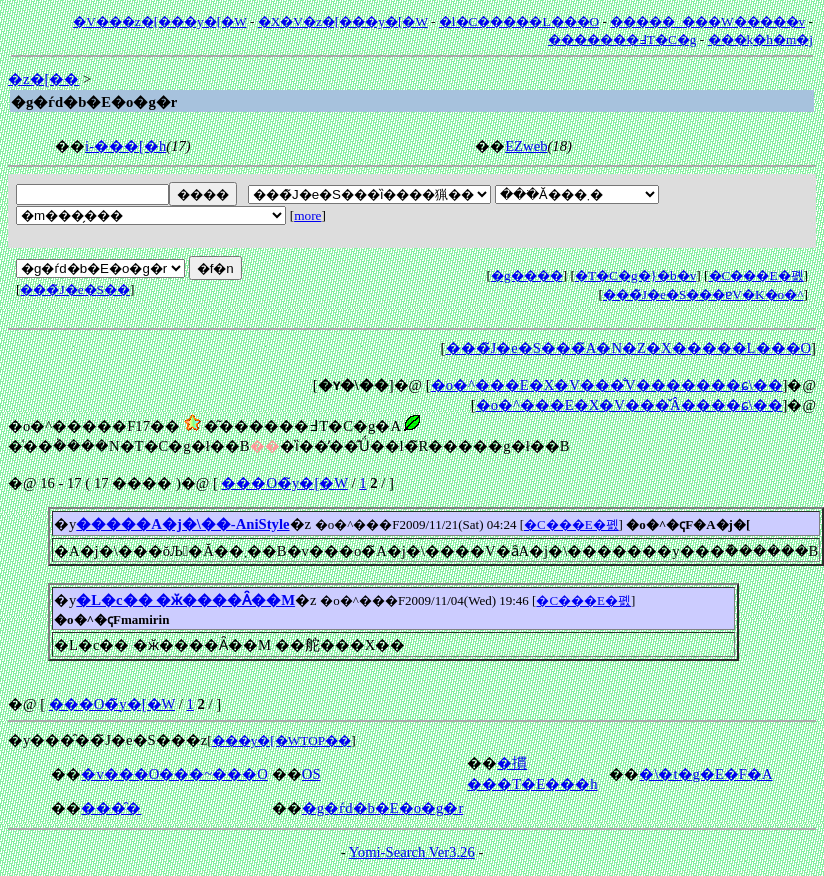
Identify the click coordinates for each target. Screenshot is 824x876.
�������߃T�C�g (622, 39)
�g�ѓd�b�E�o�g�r (383, 808)
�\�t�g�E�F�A (705, 774)
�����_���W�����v (707, 21)
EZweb (526, 146)
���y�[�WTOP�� (282, 740)
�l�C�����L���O (519, 21)
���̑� (111, 808)
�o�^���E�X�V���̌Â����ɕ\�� (629, 405)
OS (311, 774)
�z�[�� (43, 79)
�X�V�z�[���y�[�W (343, 21)
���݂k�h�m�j (760, 39)
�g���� (527, 275)
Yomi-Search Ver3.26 (412, 852)
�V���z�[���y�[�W (159, 21)
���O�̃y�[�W (284, 483)
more (307, 215)
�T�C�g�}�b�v (635, 275)
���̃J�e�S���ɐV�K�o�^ (703, 294)
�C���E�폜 (756, 275)
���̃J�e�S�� (75, 289)
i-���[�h (125, 146)
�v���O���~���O (174, 774)
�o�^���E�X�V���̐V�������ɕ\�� (607, 385)
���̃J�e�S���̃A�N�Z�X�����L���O (629, 348)
